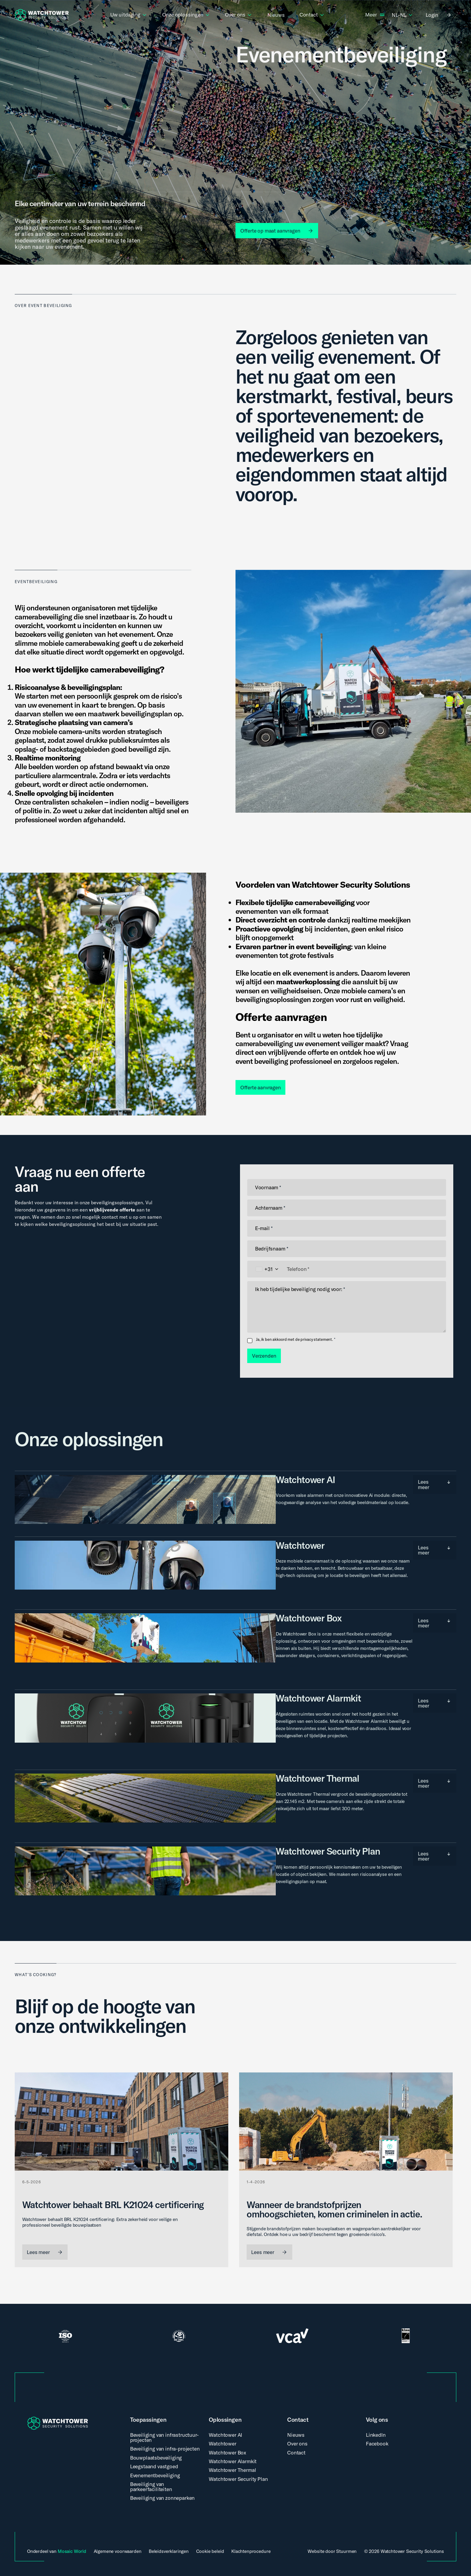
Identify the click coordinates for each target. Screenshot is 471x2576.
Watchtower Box (227, 2452)
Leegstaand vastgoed (154, 2466)
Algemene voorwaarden (117, 2551)
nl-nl (403, 15)
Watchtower (222, 2443)
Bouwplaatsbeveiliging (156, 2457)
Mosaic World (72, 2551)
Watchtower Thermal (232, 2470)
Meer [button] (371, 15)
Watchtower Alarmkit (233, 2461)
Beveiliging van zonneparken (162, 2498)
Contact (312, 15)
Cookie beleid (210, 2551)
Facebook (377, 2443)
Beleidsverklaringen (169, 2551)
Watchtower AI (225, 2435)
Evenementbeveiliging (155, 2475)
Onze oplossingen (186, 15)
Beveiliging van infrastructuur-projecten (164, 2437)
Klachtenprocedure (250, 2551)
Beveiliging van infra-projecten (165, 2448)
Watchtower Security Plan (238, 2479)
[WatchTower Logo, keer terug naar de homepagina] (42, 15)
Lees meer (433, 1482)
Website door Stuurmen (332, 2551)
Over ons (238, 15)
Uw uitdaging (128, 15)
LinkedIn (376, 2435)
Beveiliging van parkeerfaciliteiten (151, 2486)
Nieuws (276, 14)
